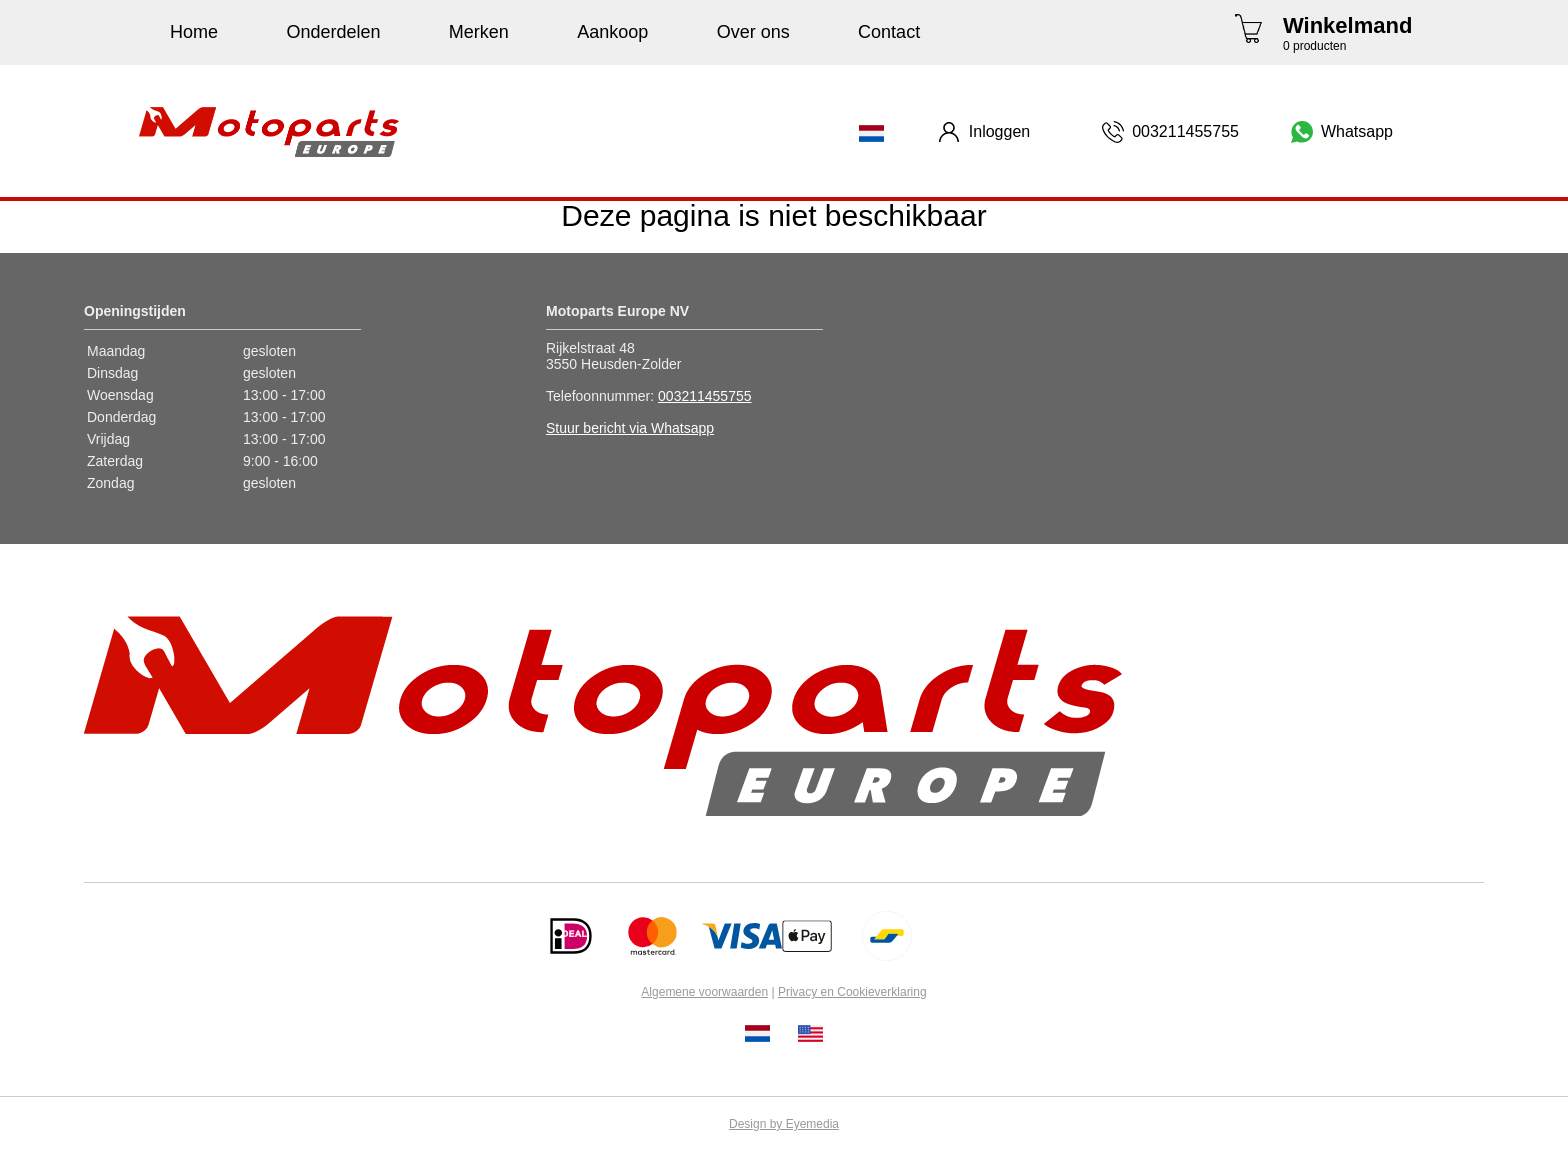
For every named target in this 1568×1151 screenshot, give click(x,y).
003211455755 (704, 396)
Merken (479, 32)
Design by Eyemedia (784, 1124)
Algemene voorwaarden (704, 992)
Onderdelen (333, 32)
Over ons (753, 32)
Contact (889, 32)
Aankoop (612, 32)
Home (194, 32)
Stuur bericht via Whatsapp (630, 428)
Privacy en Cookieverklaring (852, 992)
